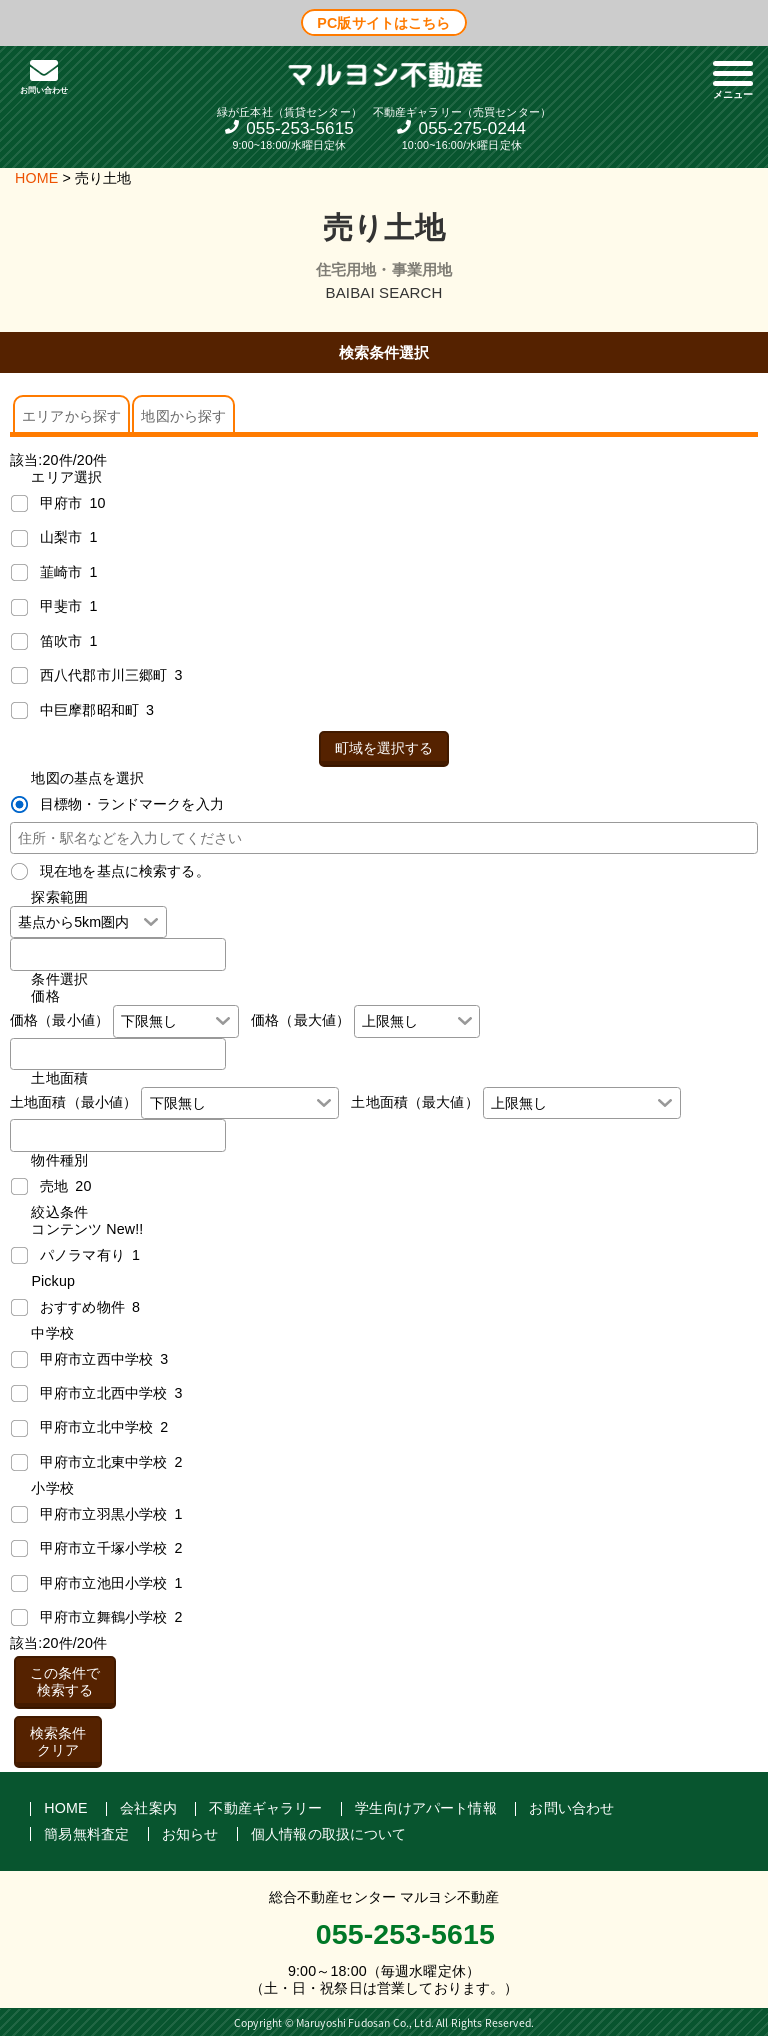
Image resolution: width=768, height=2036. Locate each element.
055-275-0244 (473, 128)
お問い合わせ (571, 1808)
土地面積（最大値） (414, 1102)
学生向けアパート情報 (426, 1808)
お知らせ (190, 1834)
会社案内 (148, 1808)
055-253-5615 (300, 128)
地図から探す (183, 416)
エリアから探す (71, 416)
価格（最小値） (59, 1020)
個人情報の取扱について (329, 1834)
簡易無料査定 (86, 1834)
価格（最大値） (300, 1020)
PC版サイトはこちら (383, 22)
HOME (36, 178)
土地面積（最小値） (73, 1102)
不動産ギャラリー (265, 1808)
